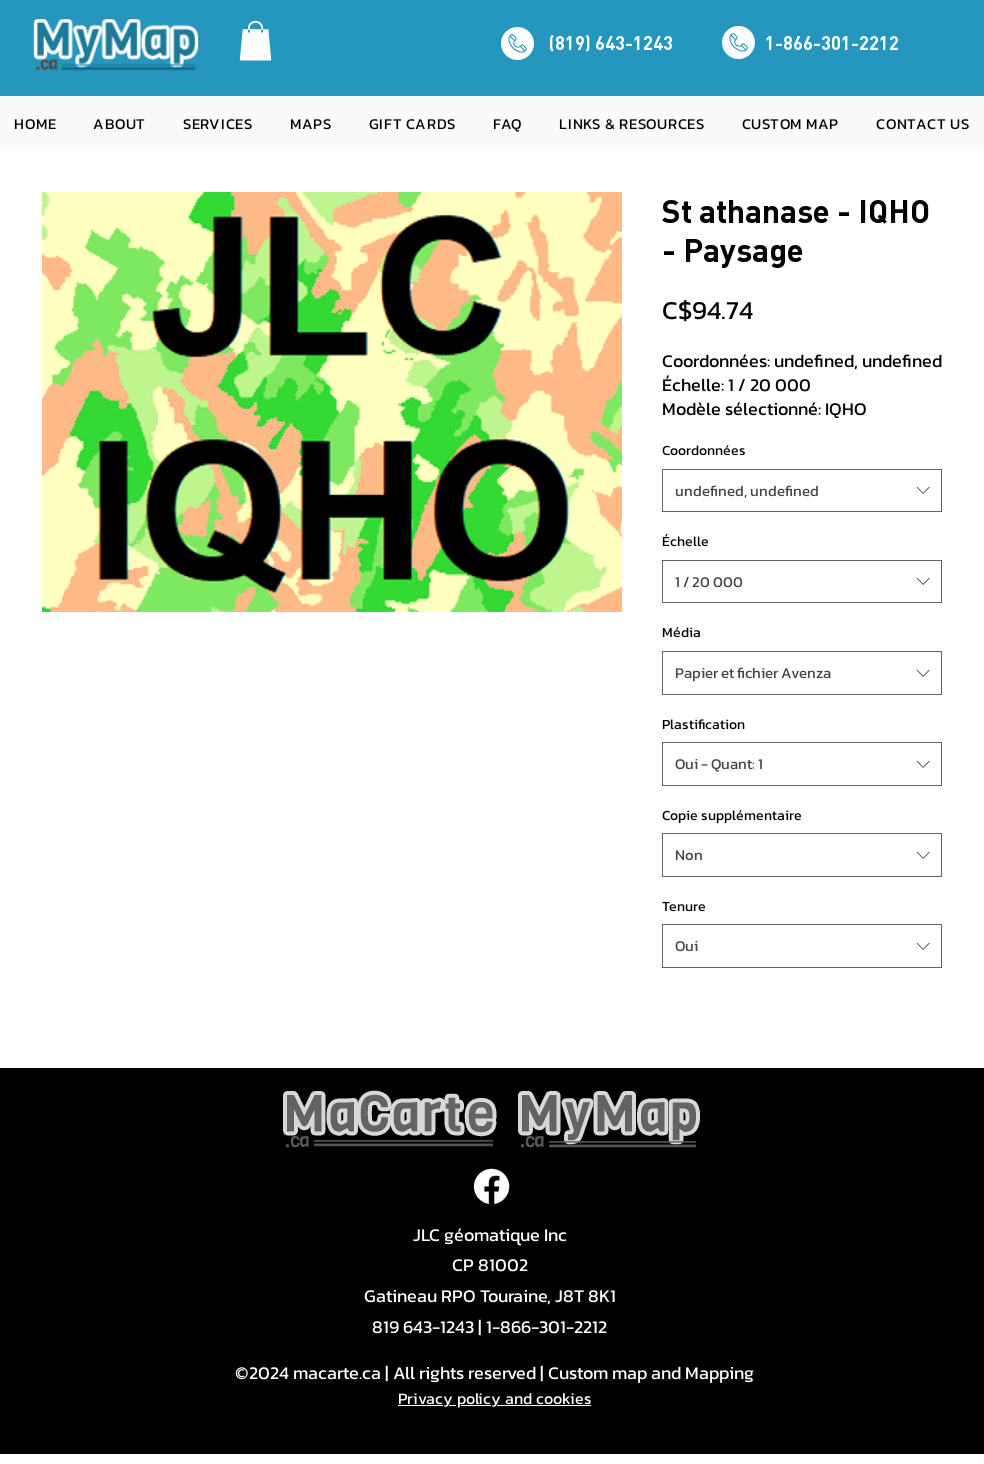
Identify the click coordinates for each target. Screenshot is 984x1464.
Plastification (703, 724)
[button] (255, 40)
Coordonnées (704, 450)
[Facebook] (491, 1186)
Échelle (685, 541)
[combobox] (802, 491)
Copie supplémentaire (732, 815)
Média (681, 632)
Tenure (684, 906)
